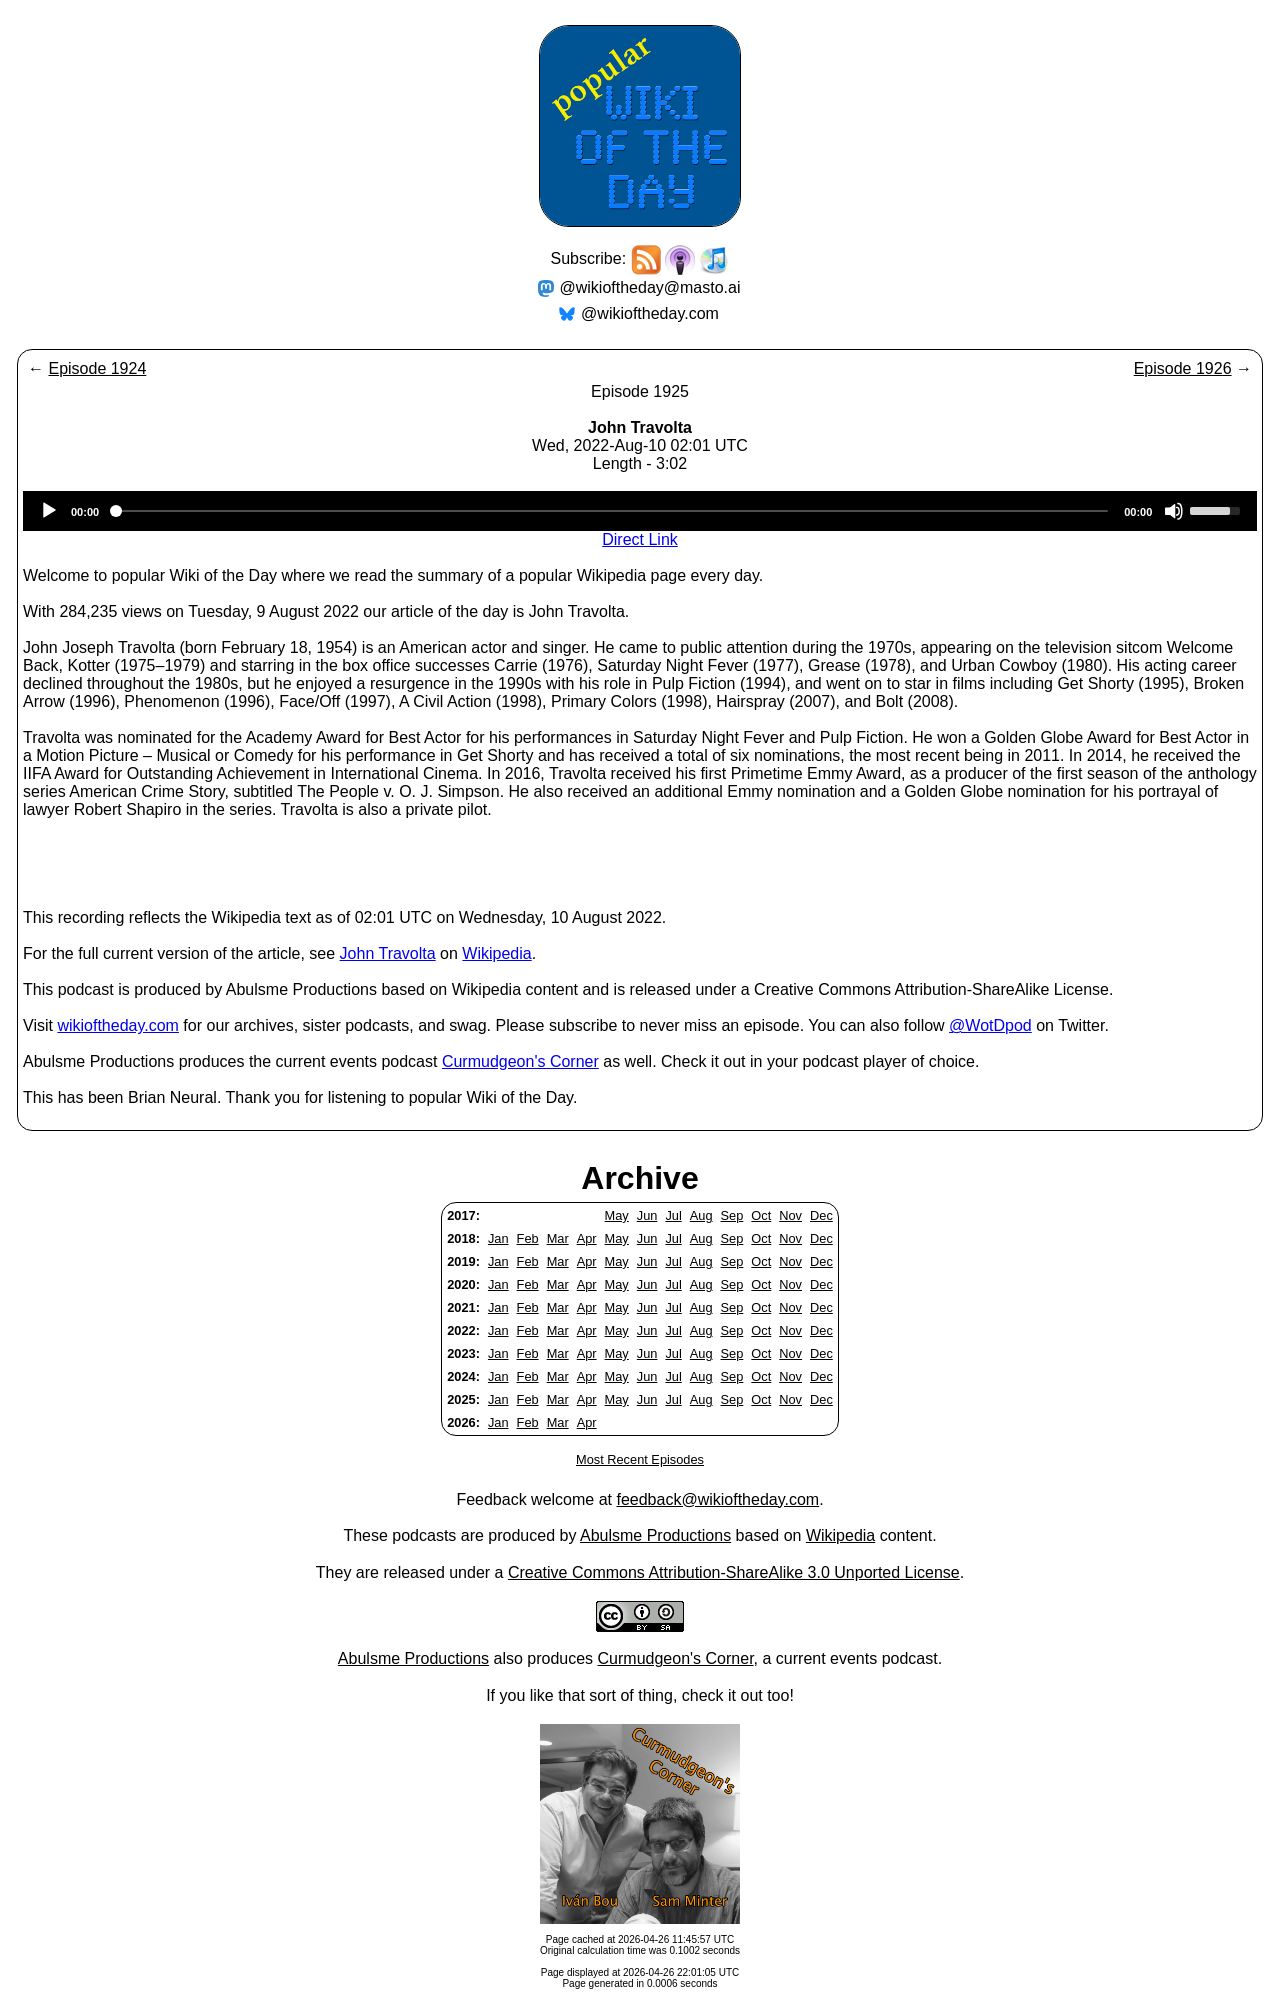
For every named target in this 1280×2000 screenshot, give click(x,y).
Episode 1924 (97, 368)
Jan (498, 1238)
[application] (640, 511)
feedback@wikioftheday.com (717, 1499)
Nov (790, 1215)
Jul (673, 1215)
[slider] (611, 511)
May (617, 1215)
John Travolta (388, 953)
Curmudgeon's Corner (520, 1061)
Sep (732, 1215)
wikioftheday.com (118, 1025)
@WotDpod (990, 1025)
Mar (558, 1238)
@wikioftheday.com (650, 313)
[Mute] (1174, 511)
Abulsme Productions (655, 1535)
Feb (528, 1238)
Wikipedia (496, 953)
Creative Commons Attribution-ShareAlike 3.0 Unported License (734, 1572)
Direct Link (640, 539)
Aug (701, 1215)
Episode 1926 (1183, 368)
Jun (647, 1215)
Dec (821, 1215)
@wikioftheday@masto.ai (650, 287)
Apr (587, 1238)
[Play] (49, 511)
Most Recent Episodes (640, 1459)
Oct (761, 1215)
